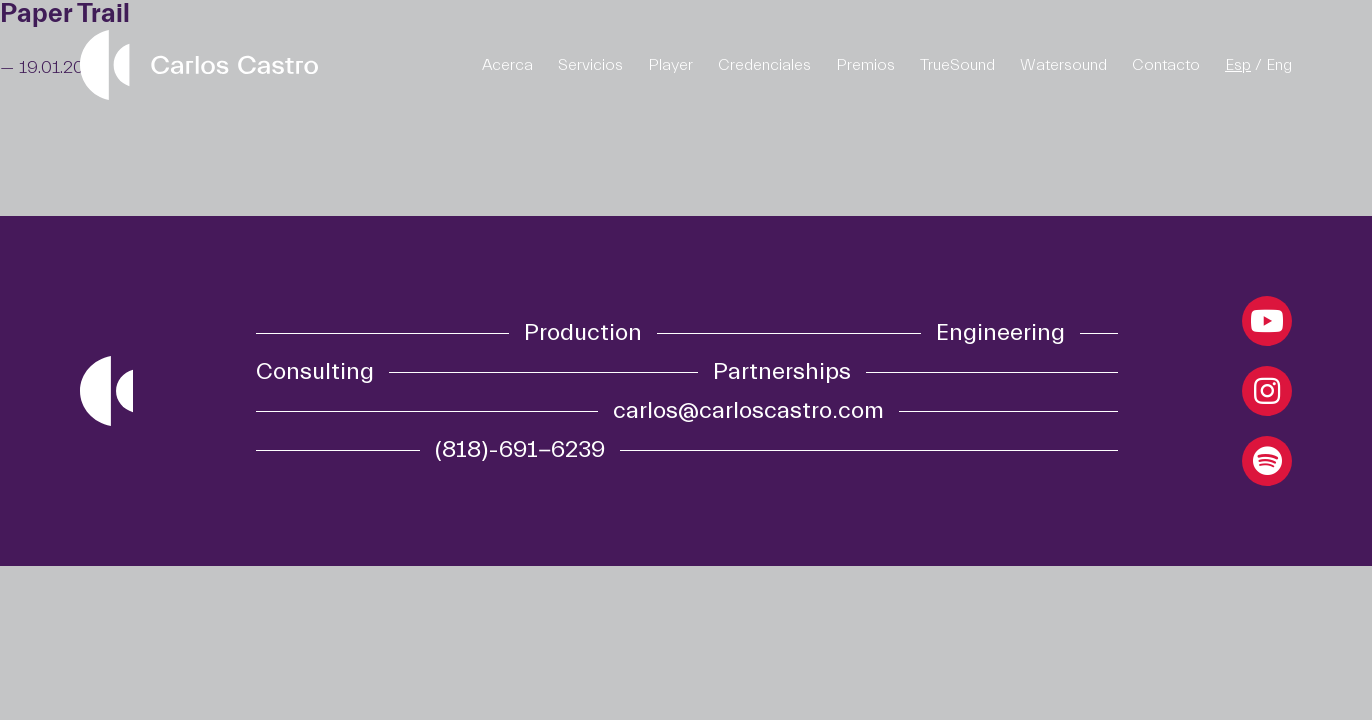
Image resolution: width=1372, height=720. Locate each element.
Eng (1279, 65)
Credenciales (764, 65)
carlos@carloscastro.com (748, 411)
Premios (865, 65)
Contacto (1166, 65)
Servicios (590, 65)
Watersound (1063, 65)
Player (670, 65)
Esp (1238, 65)
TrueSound (957, 65)
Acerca (507, 65)
